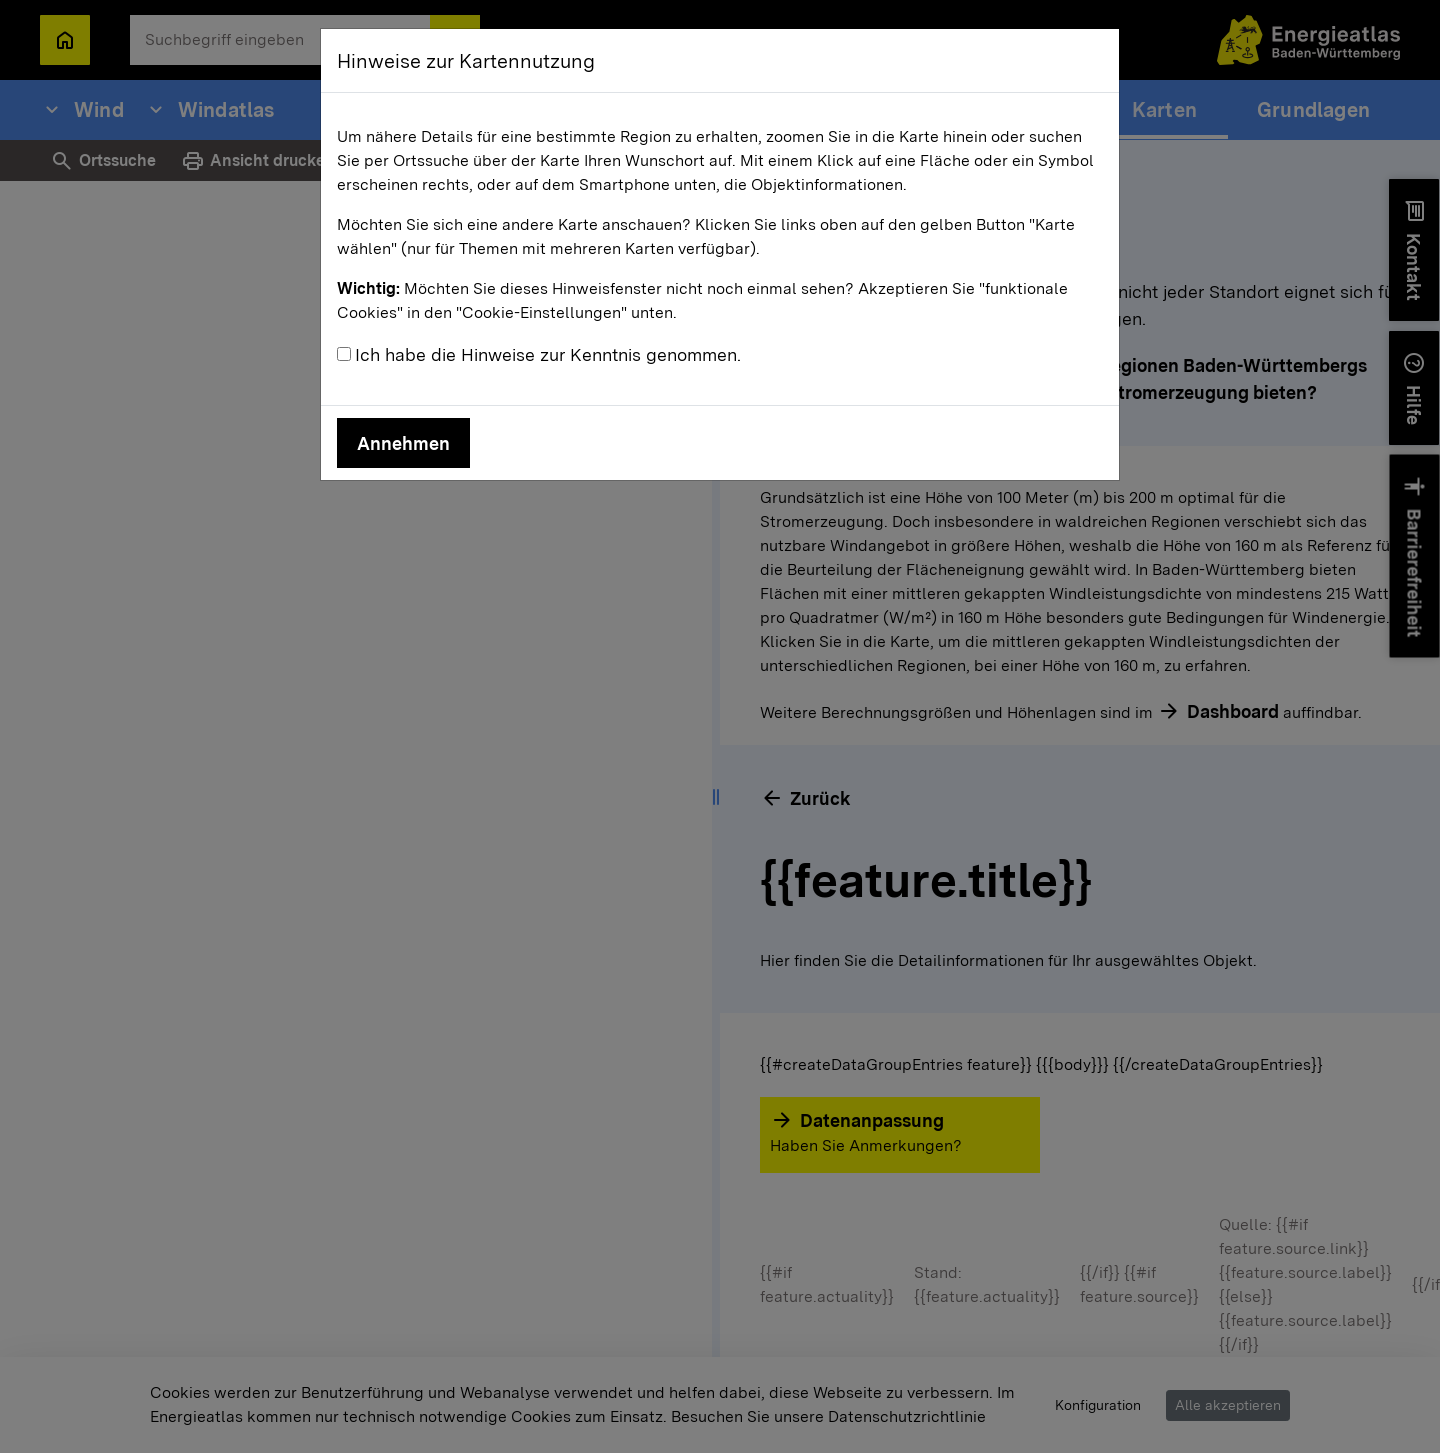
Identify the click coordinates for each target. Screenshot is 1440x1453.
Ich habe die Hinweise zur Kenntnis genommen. (548, 354)
